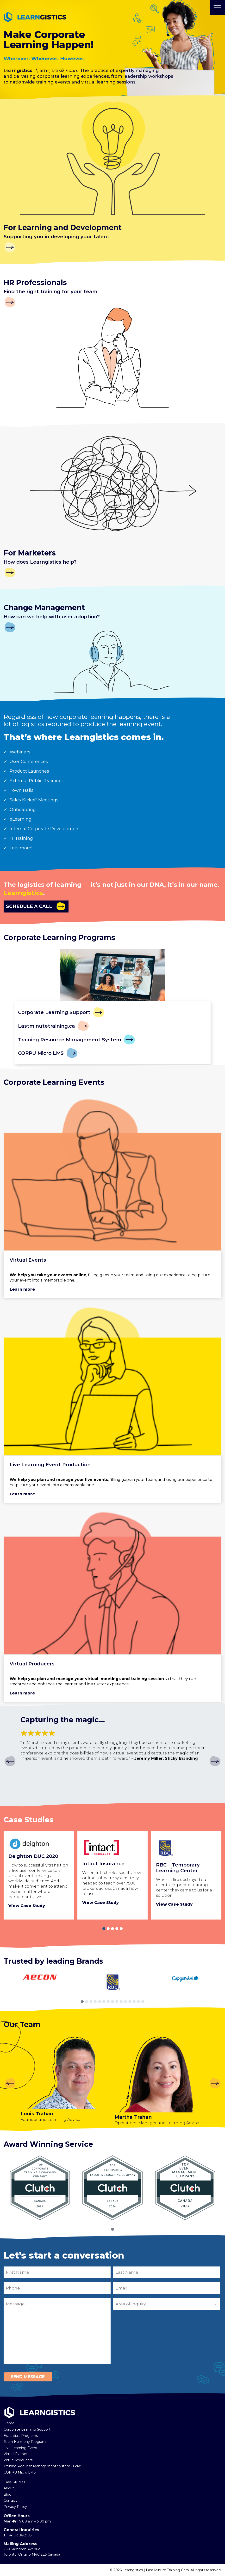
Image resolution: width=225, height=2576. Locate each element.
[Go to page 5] (121, 1928)
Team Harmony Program (25, 2441)
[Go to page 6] (103, 2001)
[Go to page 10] (121, 2001)
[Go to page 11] (125, 2001)
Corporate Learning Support (61, 1013)
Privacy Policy (15, 2506)
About (9, 2488)
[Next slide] (215, 1761)
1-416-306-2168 (19, 2535)
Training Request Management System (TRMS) (43, 2466)
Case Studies (14, 2482)
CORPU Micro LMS (48, 1053)
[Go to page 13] (134, 2001)
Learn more (22, 1289)
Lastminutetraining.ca (54, 1026)
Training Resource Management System (77, 1040)
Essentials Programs (21, 2435)
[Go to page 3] (112, 1928)
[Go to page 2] (108, 1928)
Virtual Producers (18, 2460)
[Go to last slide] (10, 1761)
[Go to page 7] (108, 2001)
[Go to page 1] (103, 1928)
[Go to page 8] (112, 2001)
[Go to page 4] (116, 1928)
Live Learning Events (21, 2448)
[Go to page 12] (129, 2001)
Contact (10, 2500)
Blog (8, 2494)
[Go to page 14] (138, 2001)
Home (9, 2423)
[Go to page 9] (116, 2001)
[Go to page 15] (142, 2001)
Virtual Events (15, 2454)
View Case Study (26, 1905)
